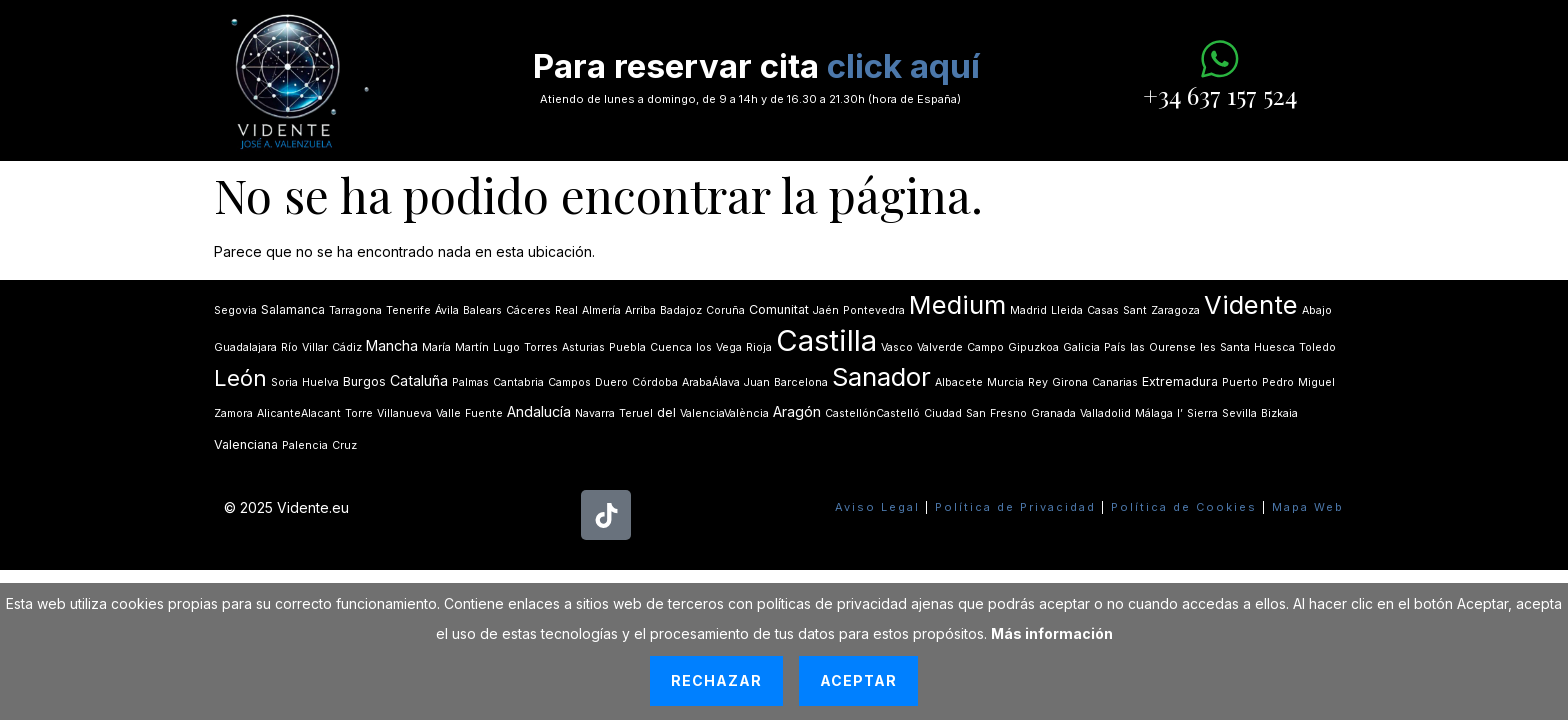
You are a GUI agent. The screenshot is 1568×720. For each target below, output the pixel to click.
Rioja (759, 347)
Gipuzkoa (1033, 347)
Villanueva (404, 413)
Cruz (344, 445)
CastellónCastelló (872, 413)
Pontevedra (874, 310)
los (704, 347)
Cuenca (671, 347)
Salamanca (293, 309)
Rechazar (716, 680)
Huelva (320, 382)
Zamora (233, 413)
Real (566, 310)
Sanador (881, 376)
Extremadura (1180, 381)
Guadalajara (245, 347)
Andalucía (539, 411)
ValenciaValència (724, 413)
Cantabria (518, 382)
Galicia (1081, 347)
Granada (1053, 413)
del (666, 412)
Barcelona (801, 382)
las (1137, 347)
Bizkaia (1279, 413)
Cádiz (347, 347)
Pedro (1278, 382)
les (1208, 347)
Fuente (484, 413)
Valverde (940, 347)
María (436, 347)
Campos (569, 382)
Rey (1038, 382)
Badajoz (681, 310)
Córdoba (655, 382)
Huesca (1274, 347)
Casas (1103, 310)
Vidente (1251, 304)
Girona (1070, 382)
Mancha (392, 345)
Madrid (1028, 310)
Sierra (1202, 413)
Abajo (1317, 310)
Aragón (797, 411)
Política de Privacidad (1015, 507)
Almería (601, 310)
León (240, 378)
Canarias (1115, 382)
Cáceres (528, 310)
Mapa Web (1308, 507)
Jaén (826, 310)
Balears (482, 310)
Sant (1135, 310)
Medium (957, 304)
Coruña (725, 310)
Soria (284, 382)
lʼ (1180, 413)
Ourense (1172, 347)
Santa (1235, 347)
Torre (359, 413)
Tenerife (408, 310)
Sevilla (1239, 413)
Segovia (235, 310)
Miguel (1316, 382)
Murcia (1005, 382)
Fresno (1008, 413)
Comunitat (779, 309)
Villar (315, 347)
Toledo (1317, 347)
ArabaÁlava (711, 382)
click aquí (903, 66)
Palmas (470, 382)
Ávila (447, 310)
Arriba (640, 310)
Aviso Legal (877, 507)
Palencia (305, 445)
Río (289, 347)
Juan (757, 382)
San (976, 413)
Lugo (506, 347)
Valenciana (246, 444)
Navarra (595, 413)
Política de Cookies (1184, 507)
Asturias (583, 347)
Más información (1052, 633)
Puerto (1240, 382)
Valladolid (1105, 413)
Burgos (364, 381)
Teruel (636, 413)
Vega (729, 347)
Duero (611, 382)
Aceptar (858, 680)
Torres (541, 347)
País (1115, 347)
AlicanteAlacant (299, 413)
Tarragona (355, 310)
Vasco (897, 347)
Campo (985, 347)
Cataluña (419, 380)
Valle (448, 413)
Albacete (959, 382)
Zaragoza (1175, 310)
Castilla (826, 340)
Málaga (1154, 413)
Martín (472, 347)
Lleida (1067, 310)
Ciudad (943, 413)
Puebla (627, 347)
